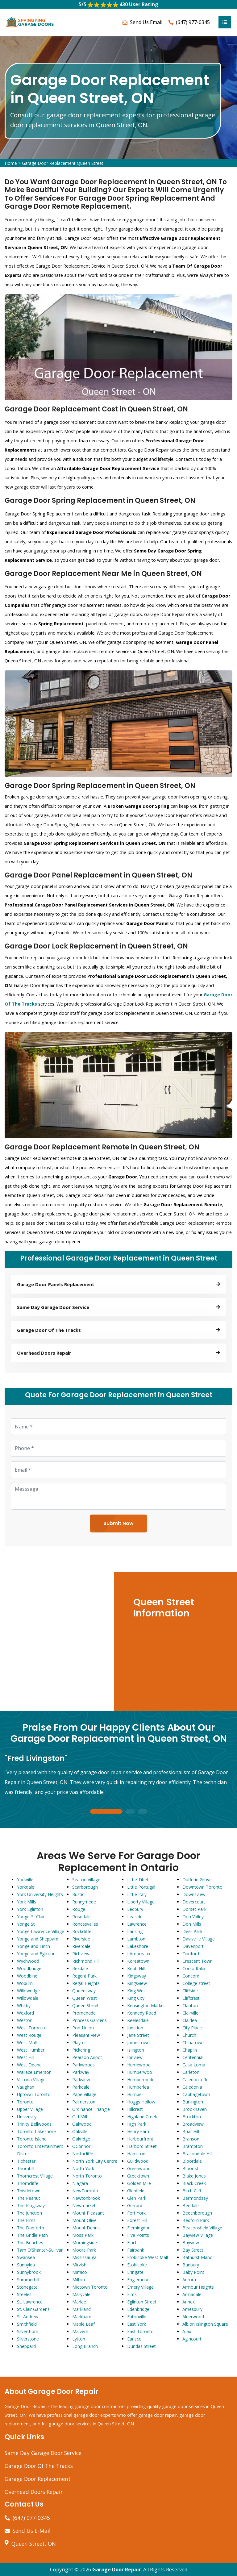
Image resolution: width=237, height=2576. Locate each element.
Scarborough (85, 1887)
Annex (188, 2302)
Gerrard (134, 2205)
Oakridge (81, 2139)
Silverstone (28, 2339)
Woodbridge (29, 1968)
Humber (135, 2094)
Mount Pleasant (88, 2213)
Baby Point (193, 2272)
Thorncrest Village (35, 2176)
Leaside (135, 1916)
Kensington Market (146, 2005)
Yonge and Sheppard (37, 1939)
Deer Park (192, 1931)
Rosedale (81, 1916)
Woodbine (27, 1976)
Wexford (25, 2013)
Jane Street (138, 2035)
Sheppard (26, 2346)
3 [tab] (142, 1812)
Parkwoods (83, 2065)
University (26, 2117)
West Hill (25, 2057)
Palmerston (83, 2102)
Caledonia (192, 2087)
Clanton (190, 2005)
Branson (190, 2139)
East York (136, 2324)
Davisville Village (198, 1939)
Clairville (190, 2013)
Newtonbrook (86, 2198)
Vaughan (25, 2087)
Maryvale (81, 2294)
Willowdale (27, 1998)
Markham (81, 2317)
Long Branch (85, 2346)
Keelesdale (138, 2020)
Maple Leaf (83, 2324)
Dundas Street (141, 2346)
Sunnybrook (29, 2272)
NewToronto (85, 2191)
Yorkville (25, 1879)
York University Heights (40, 1894)
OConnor (81, 2146)
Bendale (190, 2205)
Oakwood (82, 2124)
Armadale (192, 2294)
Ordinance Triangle (91, 2109)
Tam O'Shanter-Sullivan (40, 2250)
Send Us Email (146, 22)
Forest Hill (137, 2220)
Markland (81, 2309)
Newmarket (84, 2205)
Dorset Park (194, 1909)
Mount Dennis (86, 2228)
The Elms (26, 2220)
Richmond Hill (85, 1961)
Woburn (25, 1983)
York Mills (26, 1902)
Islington (135, 2050)
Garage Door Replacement (38, 2478)
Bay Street (192, 2250)
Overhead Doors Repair (34, 2491)
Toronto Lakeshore (36, 2131)
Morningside (84, 2242)
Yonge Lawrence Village (40, 1931)
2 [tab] (130, 1812)
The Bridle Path (32, 2235)
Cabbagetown (196, 2094)
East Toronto (140, 2331)
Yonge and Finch (33, 1946)
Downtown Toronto (202, 1887)
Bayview (190, 2242)
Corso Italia (193, 1968)
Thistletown (28, 2191)
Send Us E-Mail (32, 2531)
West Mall (27, 2042)
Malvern (80, 2331)
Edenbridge (138, 2309)
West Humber (30, 2050)
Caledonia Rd (195, 2079)
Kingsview (137, 1983)
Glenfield (135, 2191)
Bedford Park (195, 2220)
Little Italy (137, 1894)
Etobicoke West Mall (147, 2257)
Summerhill (28, 2279)
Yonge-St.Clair (31, 1916)
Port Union (83, 2028)
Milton (78, 2279)
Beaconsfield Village (202, 2228)
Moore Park (84, 2250)
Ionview (135, 2057)
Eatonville (136, 2317)
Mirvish (79, 2265)
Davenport (193, 1946)
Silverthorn (27, 2331)
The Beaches (30, 2242)
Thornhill (25, 2168)
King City (135, 1998)
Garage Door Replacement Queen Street (62, 163)
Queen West (84, 1998)
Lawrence (137, 1924)
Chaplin (189, 2050)
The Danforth (30, 2228)
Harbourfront (140, 2139)
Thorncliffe (27, 2183)
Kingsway (136, 1976)
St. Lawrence (30, 2302)
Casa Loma (193, 2065)
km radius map (56, 1641)
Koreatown (138, 1961)
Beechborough (197, 2213)
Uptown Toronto (34, 2094)
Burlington (192, 2102)
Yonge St (26, 1924)
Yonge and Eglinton (36, 1954)
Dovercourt (193, 1902)
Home (11, 163)
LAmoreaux (138, 1954)
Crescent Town (197, 1961)
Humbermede (141, 2079)
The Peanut (28, 2198)
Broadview (193, 2124)
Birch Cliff (191, 2191)
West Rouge (29, 2035)
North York (83, 2168)
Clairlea (189, 2020)
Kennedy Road (141, 2013)
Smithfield (27, 2324)
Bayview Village (197, 2235)
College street (196, 1983)
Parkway (80, 2072)
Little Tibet (137, 1879)
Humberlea (138, 2087)
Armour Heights (198, 2287)
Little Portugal (141, 1887)
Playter (79, 2042)
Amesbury (192, 2309)
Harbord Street (142, 2146)
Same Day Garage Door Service (43, 2453)
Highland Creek (142, 2117)
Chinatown (193, 2042)
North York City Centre (94, 2161)
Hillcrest (135, 2109)
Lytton (78, 2339)
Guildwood (137, 2161)
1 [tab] (106, 1812)
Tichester (26, 2161)
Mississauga (84, 2257)
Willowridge (28, 1991)
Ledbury (135, 1909)
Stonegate (27, 2287)
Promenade (84, 2013)
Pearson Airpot (87, 2057)
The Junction (29, 2213)
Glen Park (136, 2198)
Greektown (138, 2176)
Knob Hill (136, 1968)
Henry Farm (139, 2131)
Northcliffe (82, 2154)
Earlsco (134, 2339)
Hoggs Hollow (141, 2102)
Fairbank (135, 2250)
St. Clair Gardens (33, 2309)
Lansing (135, 1931)
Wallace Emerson (34, 2072)
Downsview (194, 1894)
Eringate (135, 2272)
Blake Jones (194, 2176)
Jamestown (138, 2042)
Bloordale (192, 2161)
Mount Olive (84, 2220)
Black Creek (194, 2183)
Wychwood (28, 1961)
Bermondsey (195, 2198)
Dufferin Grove (197, 1879)
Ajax (186, 2331)
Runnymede (84, 1902)
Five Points (138, 2235)
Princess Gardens (89, 2020)
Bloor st (190, 2168)
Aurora (189, 2279)
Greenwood (139, 2168)
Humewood (139, 2065)
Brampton (192, 2146)
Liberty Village (141, 1902)
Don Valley (193, 1916)
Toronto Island (32, 2139)
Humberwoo (139, 2072)
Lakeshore (137, 1946)
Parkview (81, 2079)
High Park (136, 2124)
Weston (24, 2020)
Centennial (192, 2057)
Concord (190, 1976)
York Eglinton (30, 1909)
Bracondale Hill (197, 2154)
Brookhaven (194, 2109)
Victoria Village (31, 2079)
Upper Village (30, 2109)
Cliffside (190, 1991)
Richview (80, 1954)
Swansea (26, 2257)
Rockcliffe (81, 1931)
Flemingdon (139, 2228)
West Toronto (31, 2028)
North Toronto (87, 2176)
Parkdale (80, 2087)
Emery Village (140, 2287)
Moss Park (83, 2235)
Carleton (190, 2072)
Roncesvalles (85, 1924)
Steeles (24, 2294)
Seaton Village (86, 1879)
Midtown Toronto (90, 2287)
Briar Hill (190, 2131)
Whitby (24, 2005)
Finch (132, 2242)
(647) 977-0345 (193, 22)
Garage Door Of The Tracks (39, 2466)
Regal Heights (86, 1983)
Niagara (80, 2183)
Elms (132, 2294)
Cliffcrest (191, 1998)
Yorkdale (25, 1887)
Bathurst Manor (198, 2257)
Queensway (84, 1991)
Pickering (81, 2050)
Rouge (78, 1909)
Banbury (190, 2265)
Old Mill (79, 2117)
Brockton (191, 2117)
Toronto (25, 2102)
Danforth (191, 1954)
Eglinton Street (141, 2302)
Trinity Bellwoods (34, 2124)
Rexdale (80, 1968)
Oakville (80, 2131)
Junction (135, 2028)
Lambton (136, 1939)
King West (137, 1991)
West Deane (29, 2065)
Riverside (81, 1939)
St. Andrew (27, 2317)
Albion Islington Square (205, 2324)
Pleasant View (86, 2035)
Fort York (136, 2213)
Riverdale (81, 1946)
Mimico (79, 2272)
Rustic (78, 1894)
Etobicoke (137, 2265)
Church (189, 2035)
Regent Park (84, 1976)
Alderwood (193, 2317)
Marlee (79, 2302)
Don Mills (191, 1924)
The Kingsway (31, 2205)
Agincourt (192, 2339)
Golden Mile (139, 2183)
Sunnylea (26, 2265)
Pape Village (84, 2094)
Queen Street (85, 2005)
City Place (192, 2028)
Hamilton (136, 2154)
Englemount (139, 2279)
